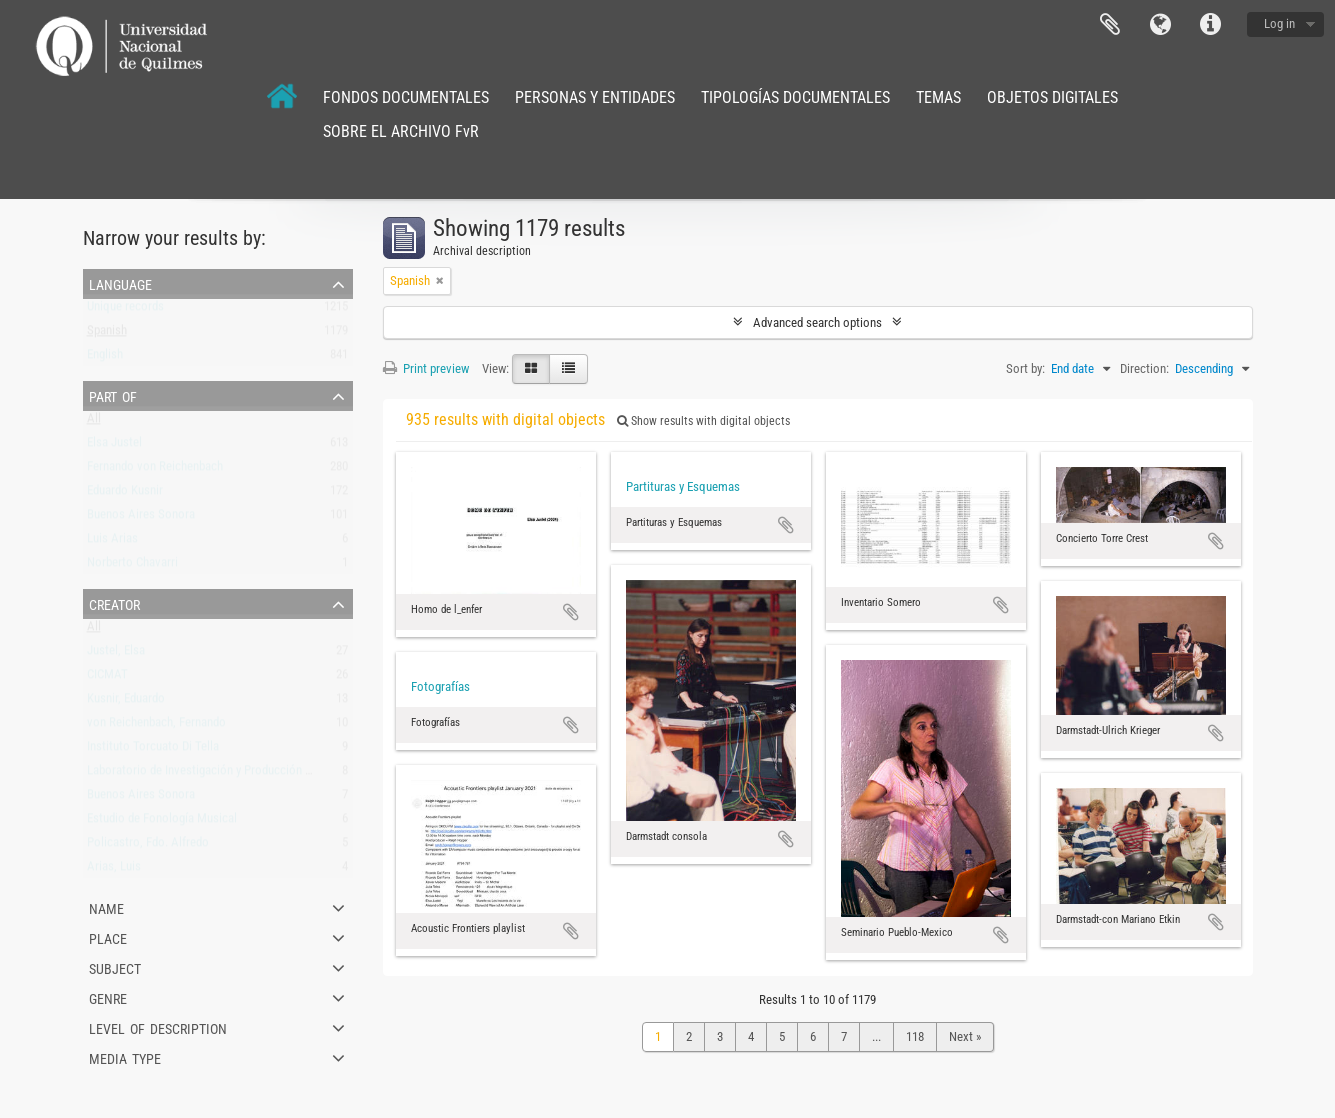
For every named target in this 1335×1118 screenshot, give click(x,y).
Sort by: (1025, 368)
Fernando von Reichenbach (155, 470)
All (94, 422)
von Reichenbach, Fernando (156, 726)
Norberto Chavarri (132, 566)
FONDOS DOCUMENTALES (406, 97)
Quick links (1210, 25)
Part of (113, 395)
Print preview (426, 368)
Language (1160, 25)
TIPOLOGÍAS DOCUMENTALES (795, 97)
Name (106, 907)
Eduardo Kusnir (125, 494)
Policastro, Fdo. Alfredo (148, 846)
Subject (115, 967)
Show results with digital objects (703, 421)
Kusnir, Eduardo (126, 702)
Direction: (1144, 368)
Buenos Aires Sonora (141, 518)
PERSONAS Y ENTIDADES (595, 97)
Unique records (125, 310)
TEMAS (938, 97)
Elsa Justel (114, 446)
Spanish (107, 334)
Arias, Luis (114, 870)
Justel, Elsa (116, 654)
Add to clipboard (571, 612)
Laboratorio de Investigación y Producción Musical (216, 774)
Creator (114, 603)
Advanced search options (817, 322)
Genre (108, 997)
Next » (965, 1036)
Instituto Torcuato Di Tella (153, 750)
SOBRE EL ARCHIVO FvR (401, 131)
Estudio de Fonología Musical (162, 822)
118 (915, 1036)
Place (108, 937)
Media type (125, 1057)
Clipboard (1110, 25)
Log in (1279, 23)
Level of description (158, 1027)
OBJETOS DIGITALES (1052, 97)
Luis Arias (112, 542)
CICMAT (107, 678)
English (105, 358)
